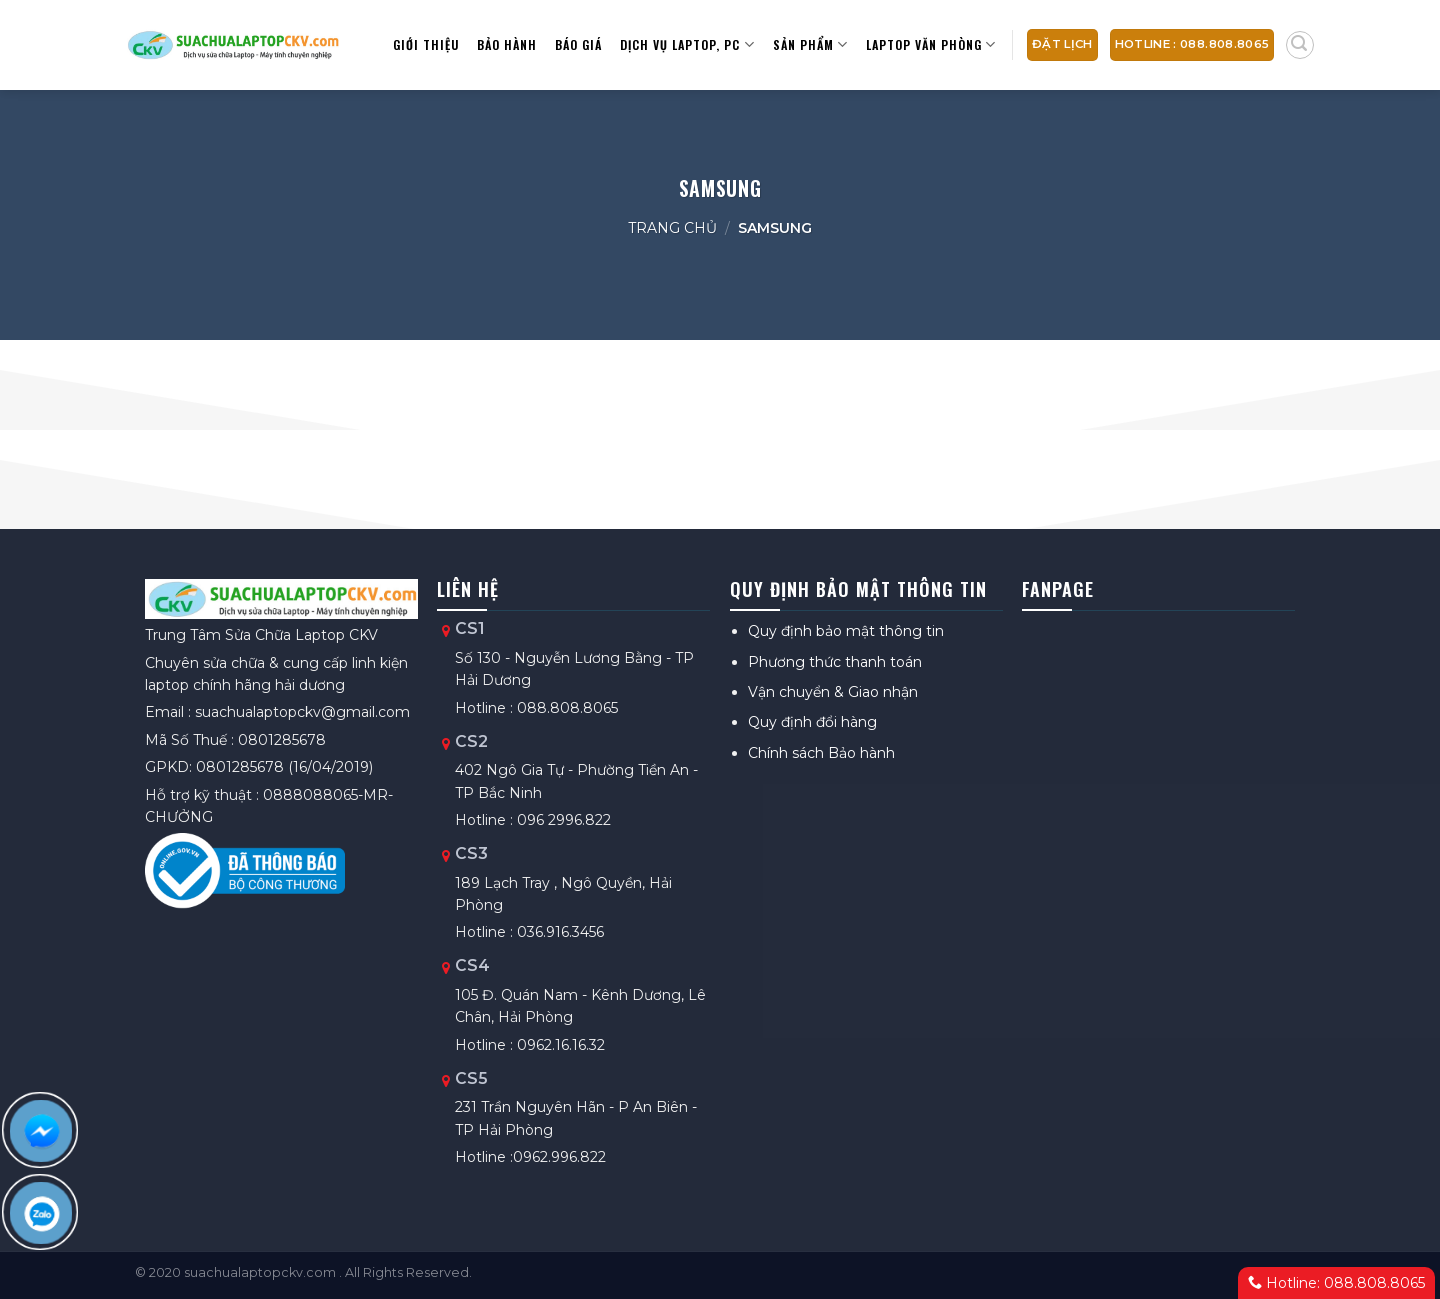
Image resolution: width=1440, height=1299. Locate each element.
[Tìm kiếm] (1300, 45)
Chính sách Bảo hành (821, 753)
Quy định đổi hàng (812, 722)
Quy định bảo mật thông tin (846, 631)
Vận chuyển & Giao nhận (833, 692)
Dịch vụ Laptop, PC (687, 44)
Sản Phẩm (810, 44)
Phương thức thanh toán (835, 662)
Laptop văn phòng (931, 44)
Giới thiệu (426, 44)
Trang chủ (672, 228)
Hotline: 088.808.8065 (1336, 1283)
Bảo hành (507, 44)
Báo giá (578, 44)
